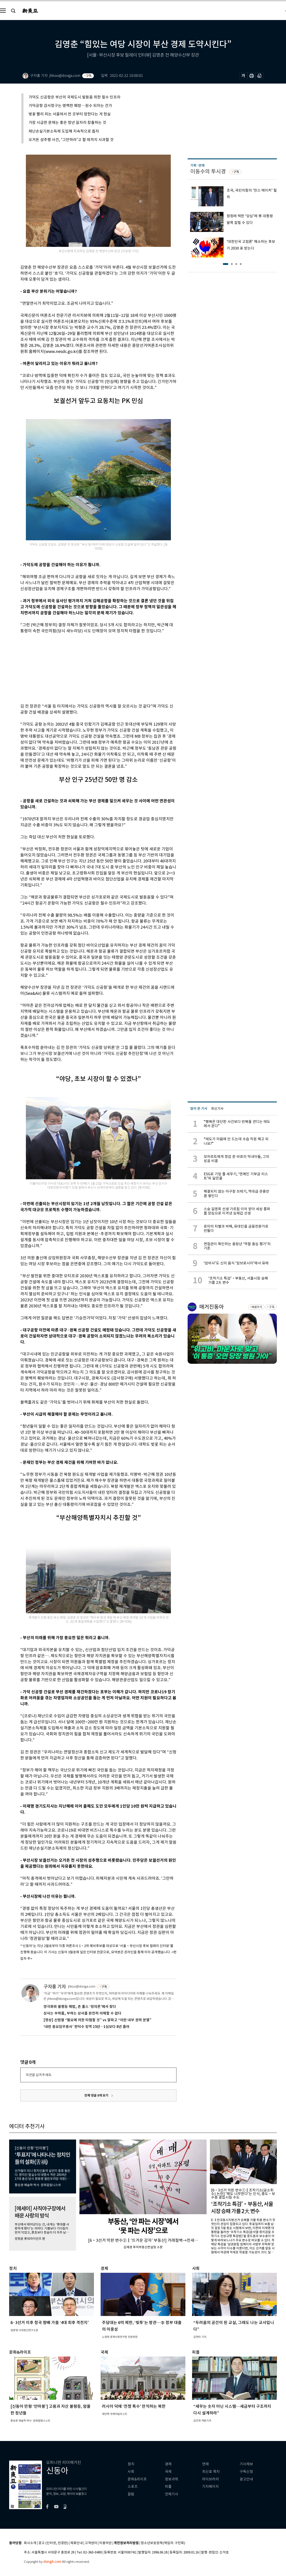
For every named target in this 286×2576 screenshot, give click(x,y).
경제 (168, 2464)
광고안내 (246, 2479)
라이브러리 (210, 2479)
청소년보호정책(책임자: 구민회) (163, 2543)
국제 (168, 2472)
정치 (131, 2464)
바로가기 (257, 1307)
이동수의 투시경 (208, 171)
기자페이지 (210, 2486)
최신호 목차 (211, 2472)
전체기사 (171, 2494)
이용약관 (105, 2543)
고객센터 (91, 2543)
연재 (205, 2464)
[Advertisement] (87, 668)
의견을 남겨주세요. (39, 2075)
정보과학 (171, 2479)
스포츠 (133, 2486)
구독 (89, 76)
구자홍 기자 (55, 1987)
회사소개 (30, 2543)
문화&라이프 (137, 2479)
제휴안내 (76, 2543)
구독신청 (246, 2472)
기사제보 (246, 2464)
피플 (168, 2486)
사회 (131, 2472)
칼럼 (131, 2494)
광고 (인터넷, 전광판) (53, 2543)
